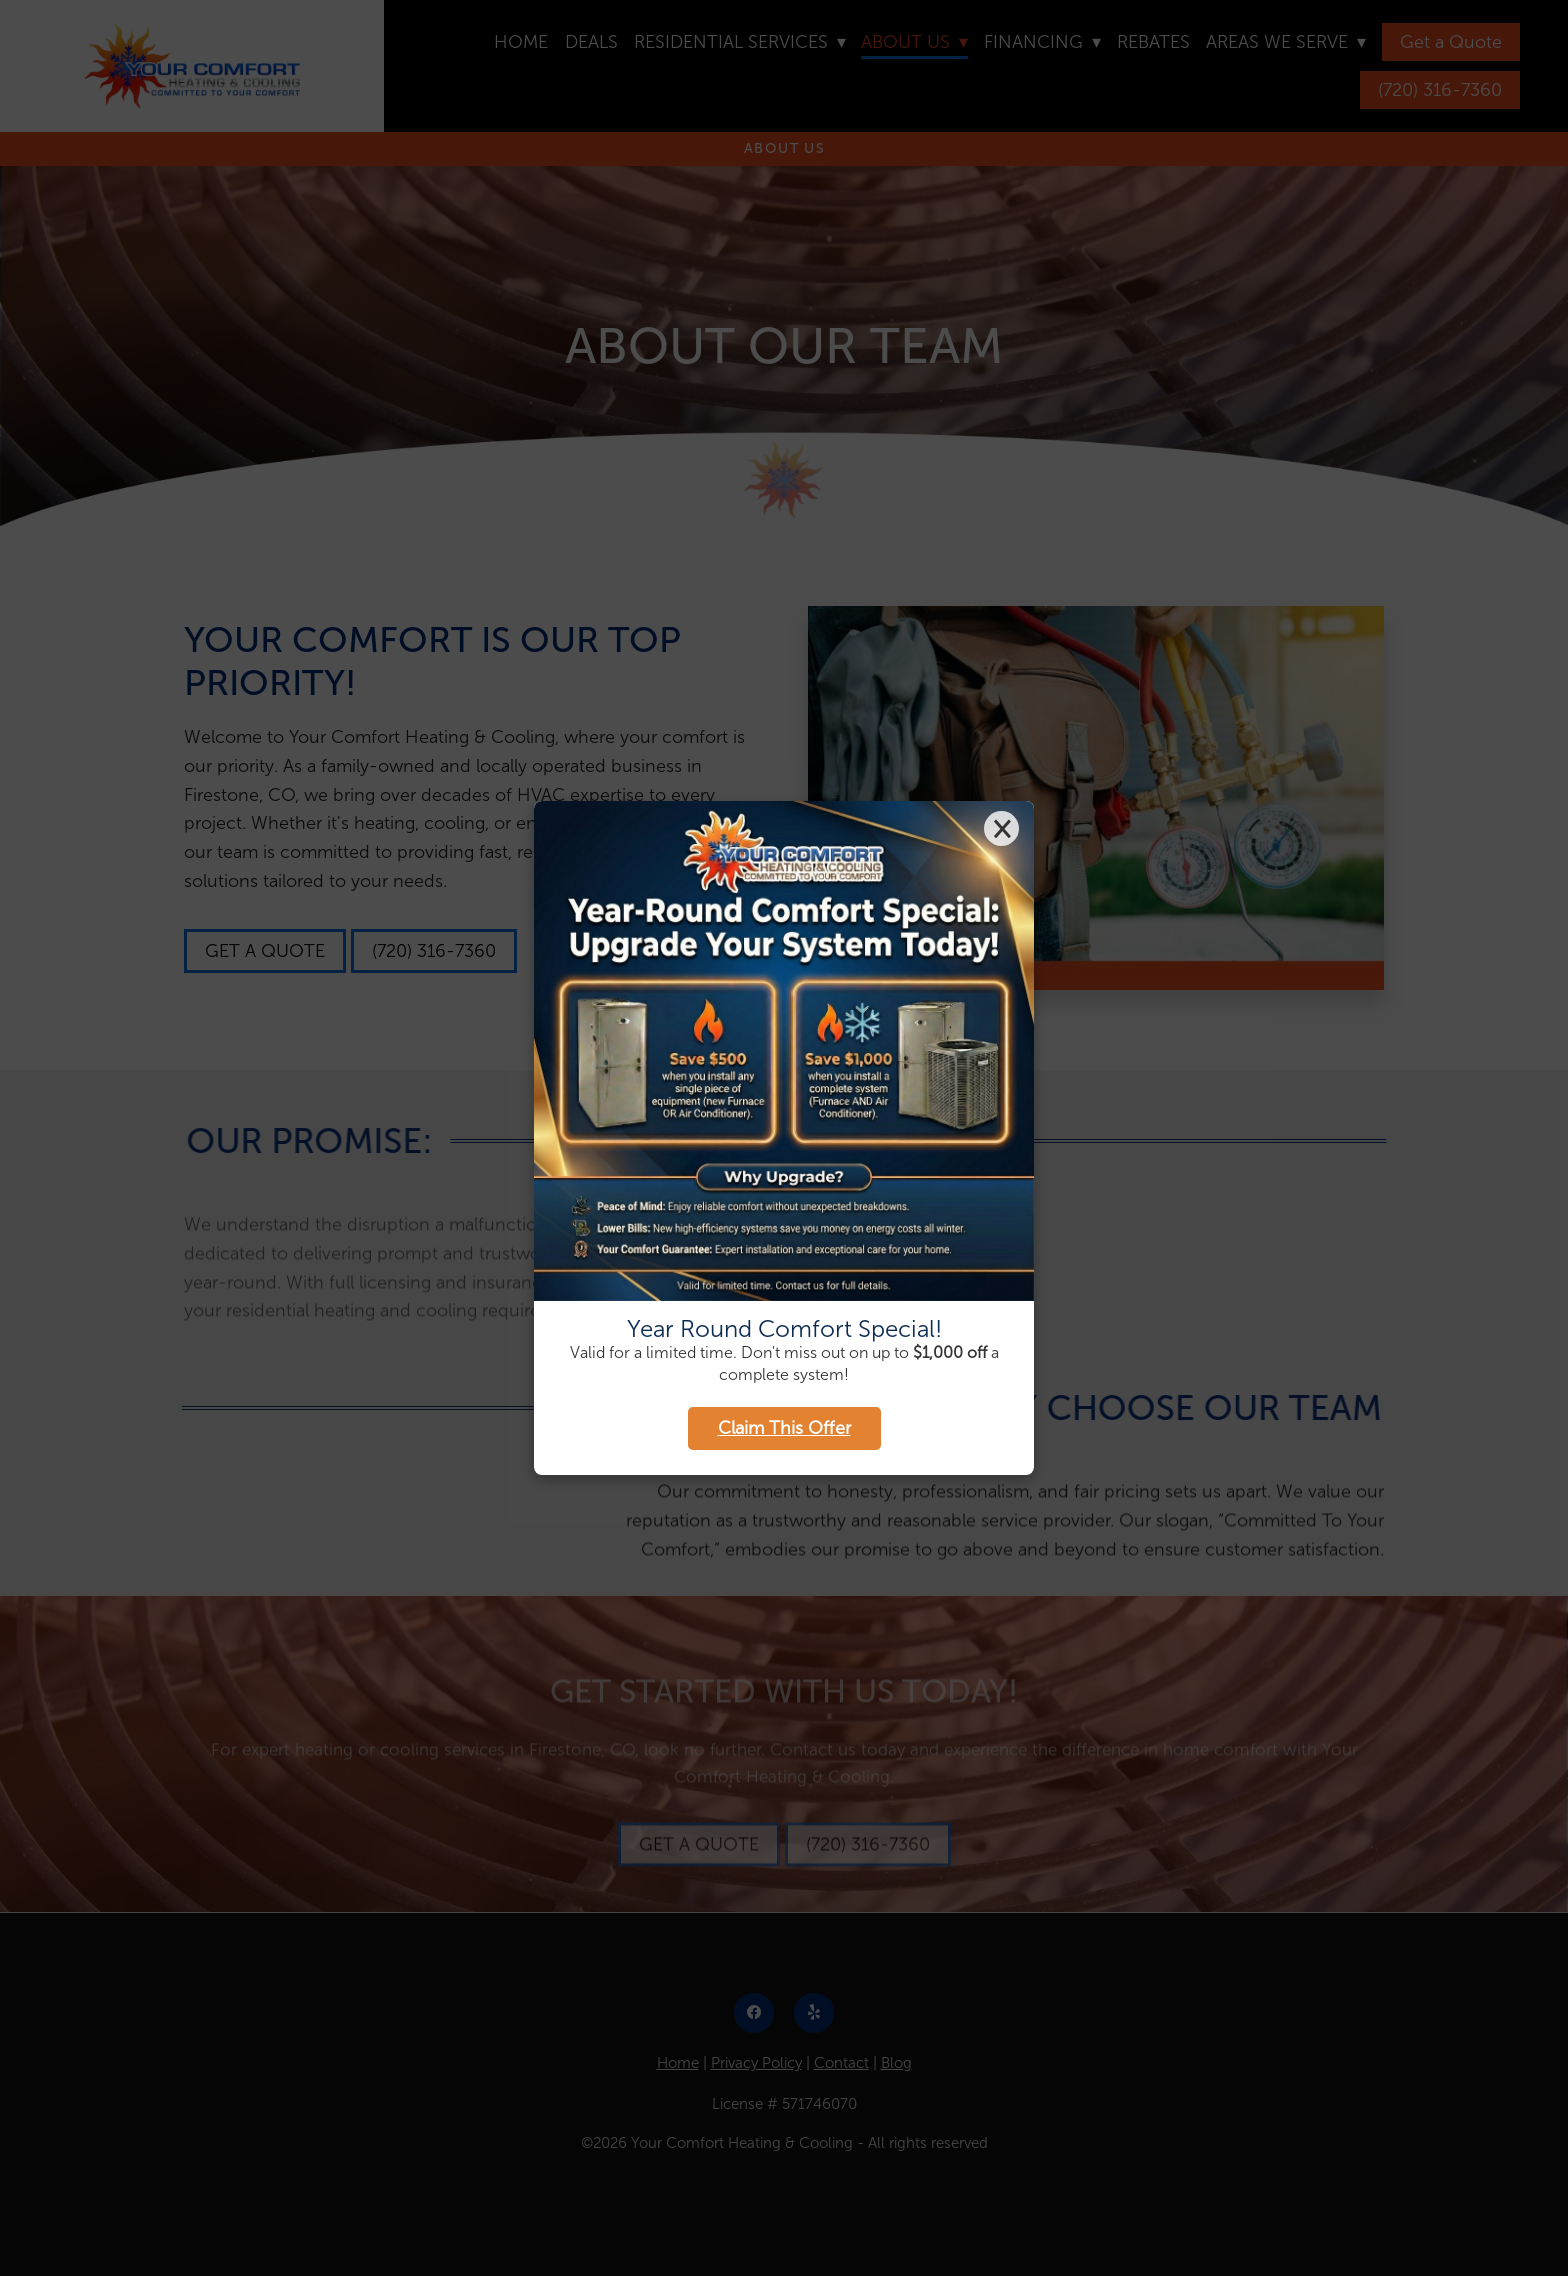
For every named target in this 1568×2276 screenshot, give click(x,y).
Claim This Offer (784, 1428)
